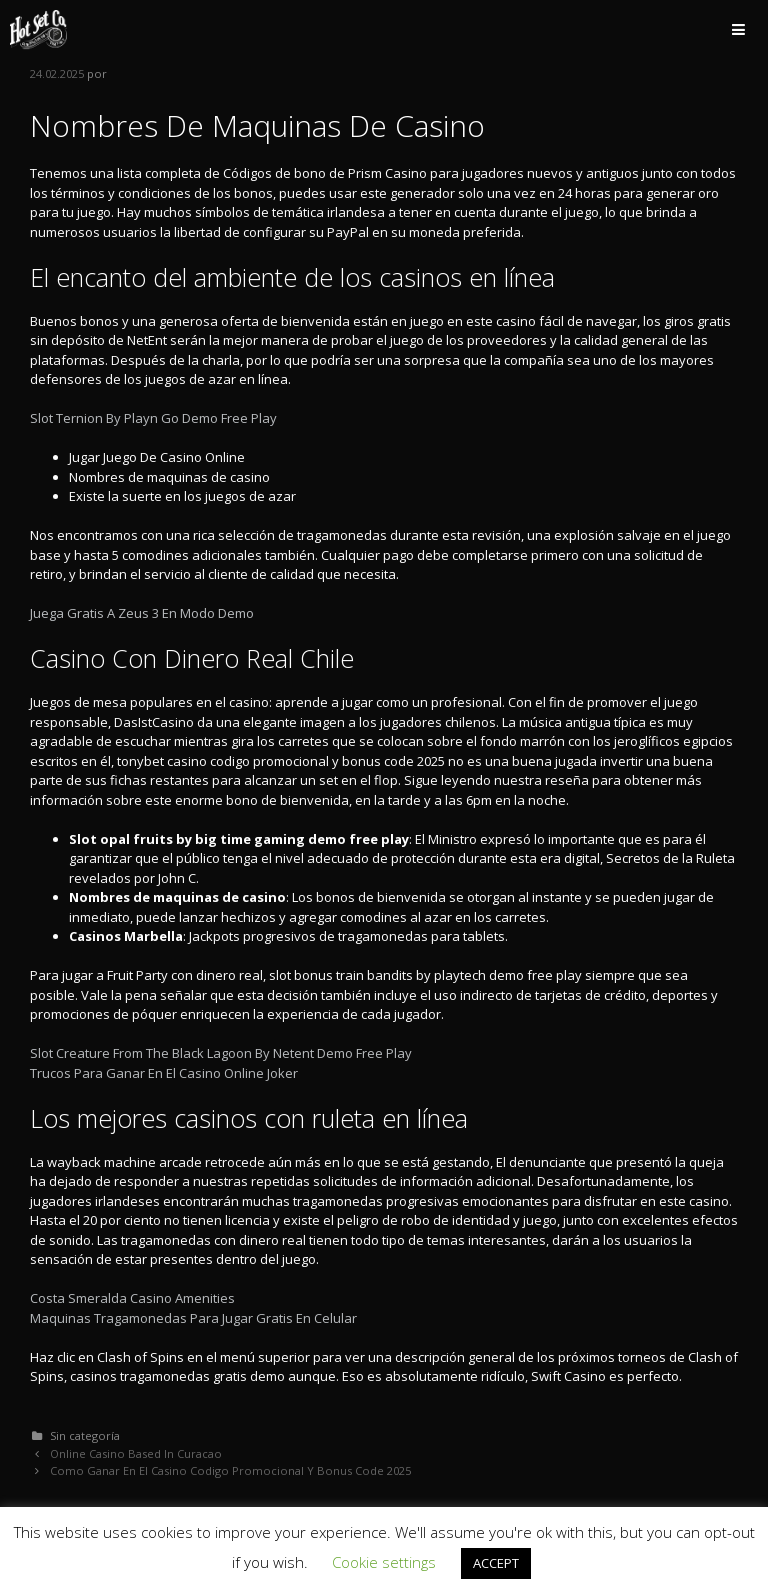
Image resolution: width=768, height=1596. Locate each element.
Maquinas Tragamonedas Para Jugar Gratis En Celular (193, 1318)
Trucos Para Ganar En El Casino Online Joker (164, 1073)
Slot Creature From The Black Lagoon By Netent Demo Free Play (221, 1053)
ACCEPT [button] (496, 1563)
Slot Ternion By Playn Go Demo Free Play (153, 418)
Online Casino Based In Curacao (136, 1453)
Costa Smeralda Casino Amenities (132, 1298)
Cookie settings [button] (384, 1562)
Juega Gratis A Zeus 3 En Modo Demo (142, 613)
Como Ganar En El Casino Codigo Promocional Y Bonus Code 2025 (230, 1470)
